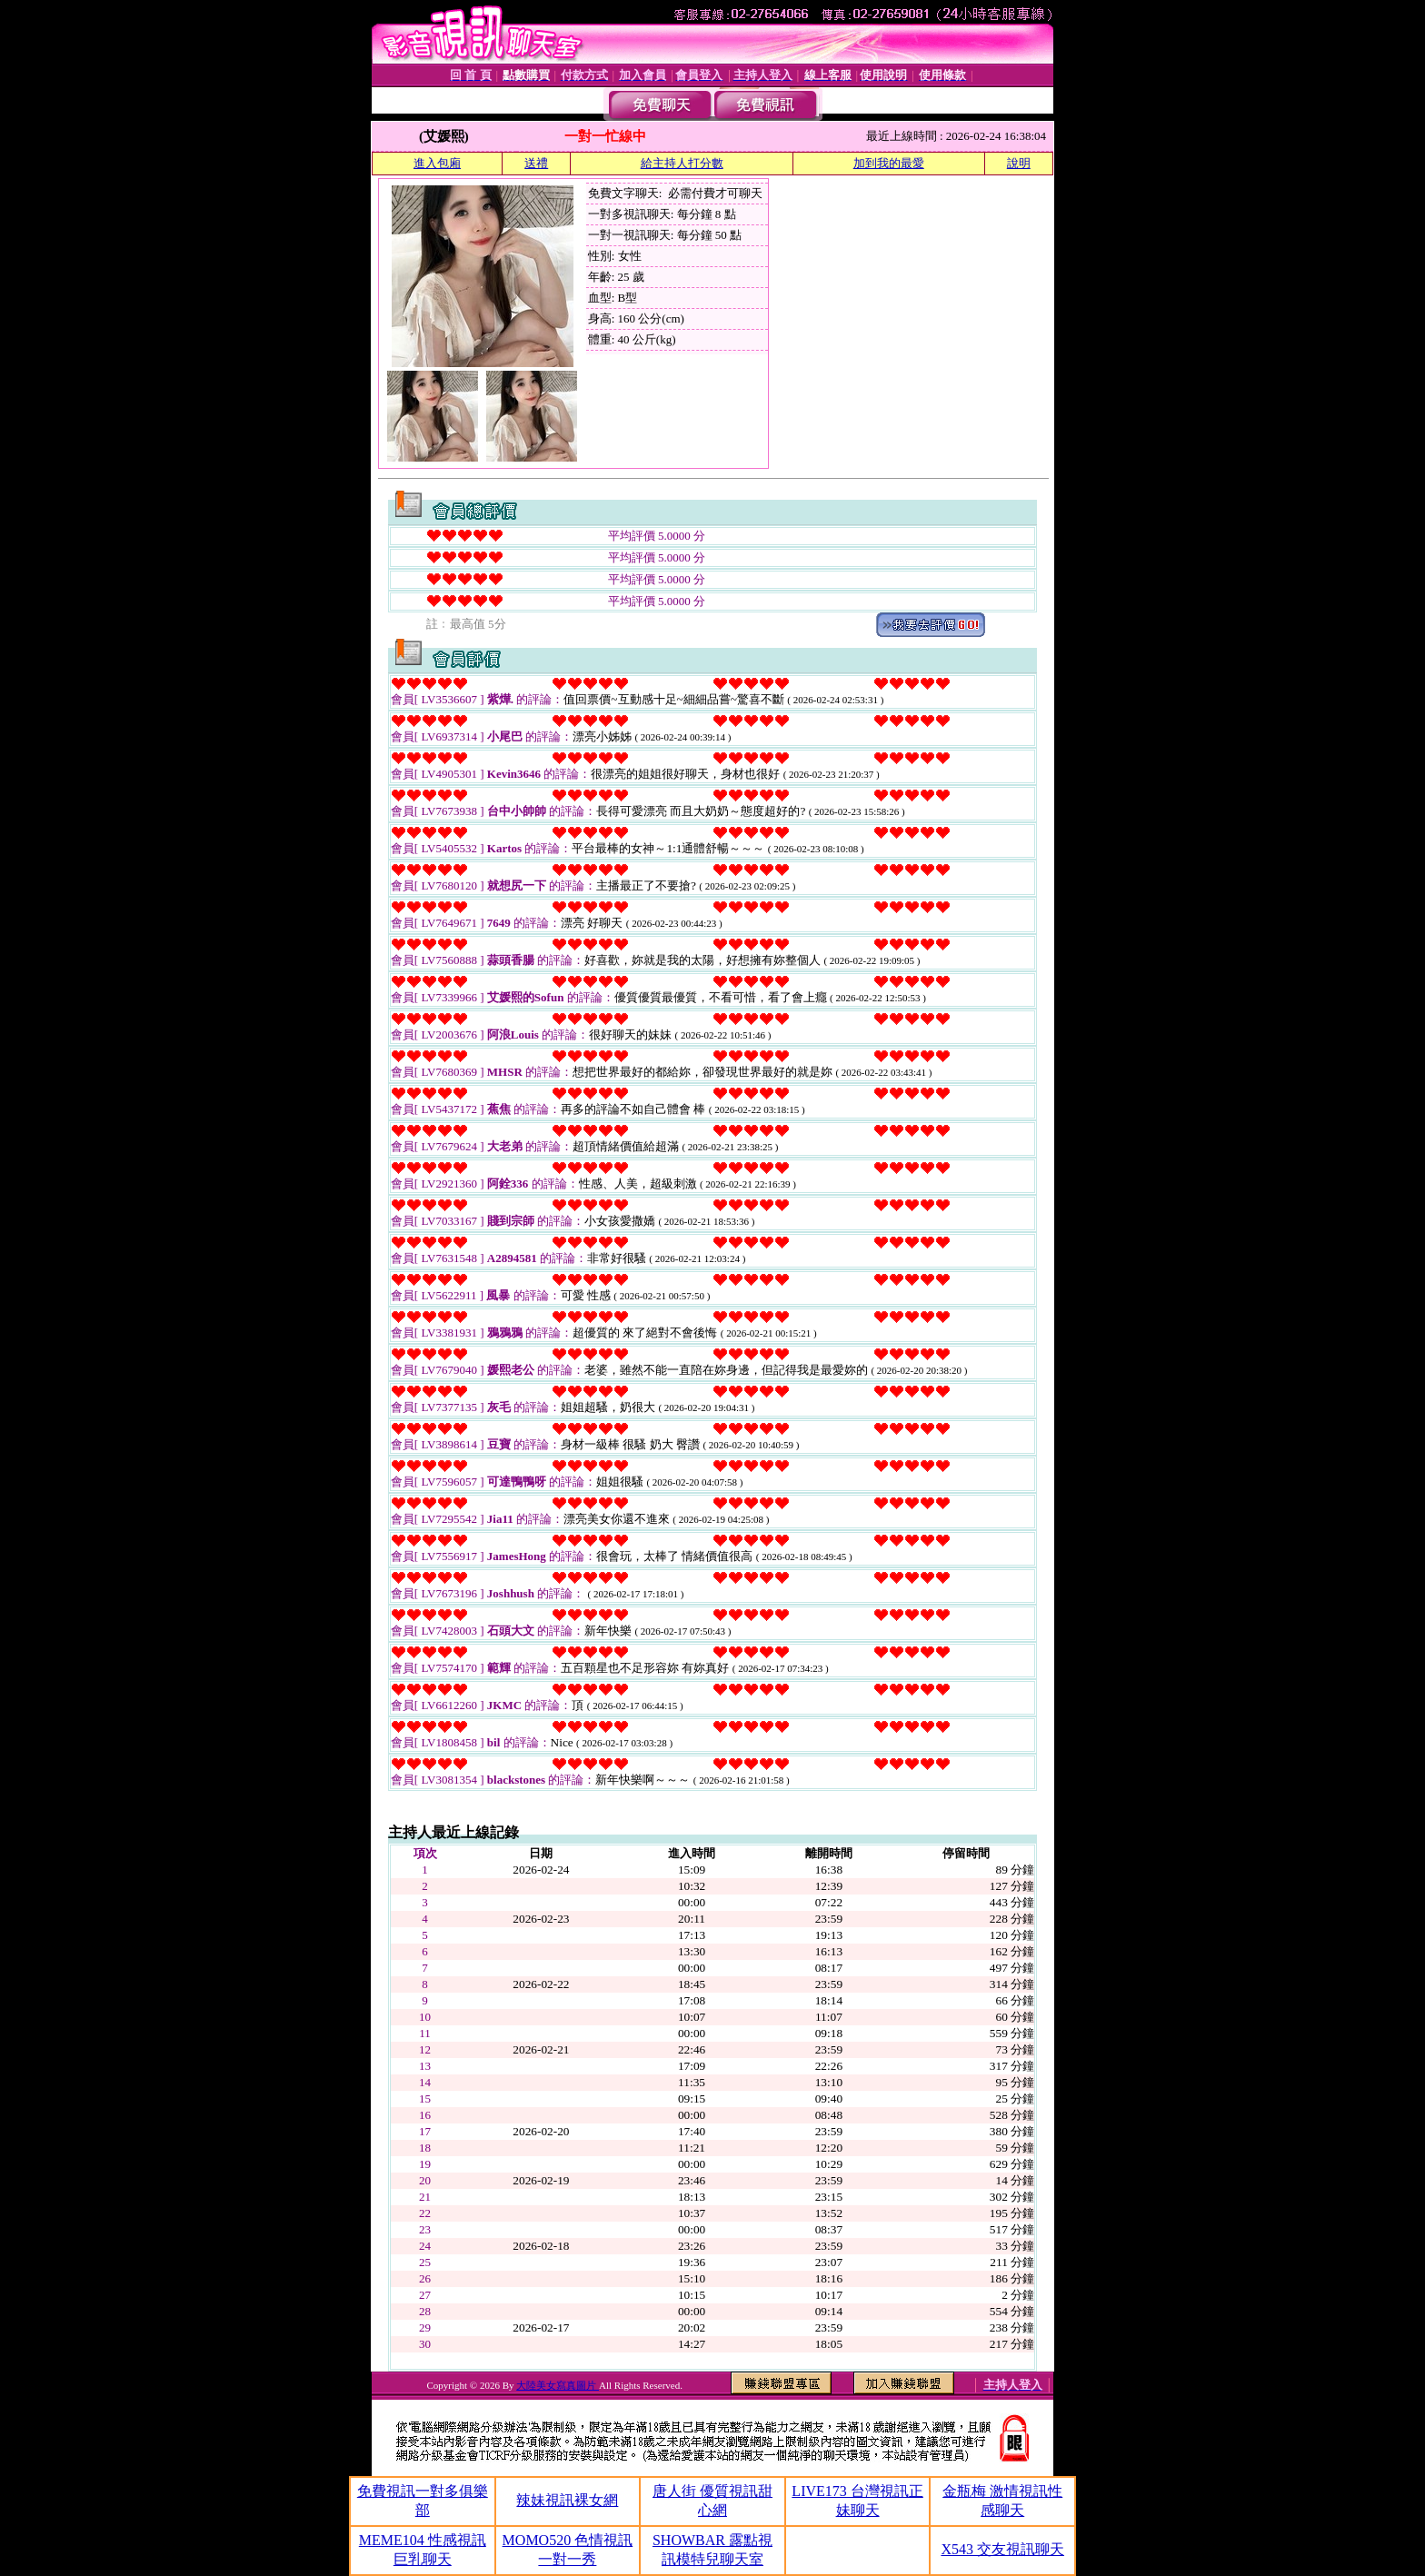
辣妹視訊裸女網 (567, 2500)
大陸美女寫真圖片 (557, 2385)
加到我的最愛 (888, 163)
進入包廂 (437, 163)
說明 (1019, 163)
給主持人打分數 (682, 163)
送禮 (536, 163)
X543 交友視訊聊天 (1002, 2549)
